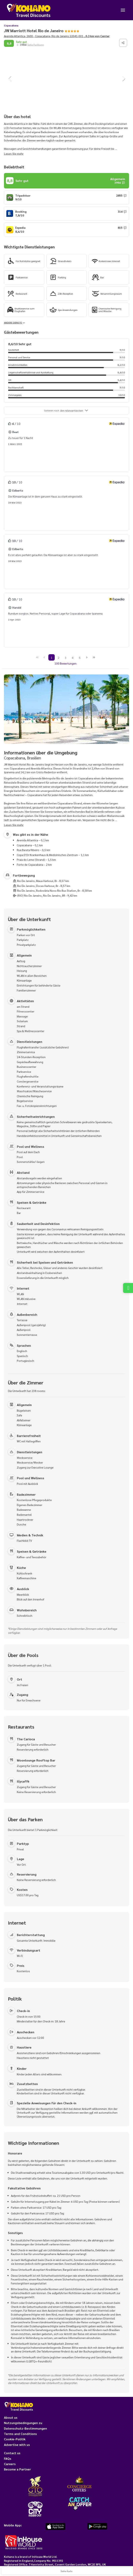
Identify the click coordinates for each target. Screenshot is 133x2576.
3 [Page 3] (65, 657)
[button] (10, 79)
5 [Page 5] (79, 657)
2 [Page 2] (58, 657)
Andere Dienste (14, 322)
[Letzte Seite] (94, 657)
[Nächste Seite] (87, 657)
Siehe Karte (66, 2571)
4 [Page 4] (72, 657)
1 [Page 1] (51, 657)
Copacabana (11, 25)
